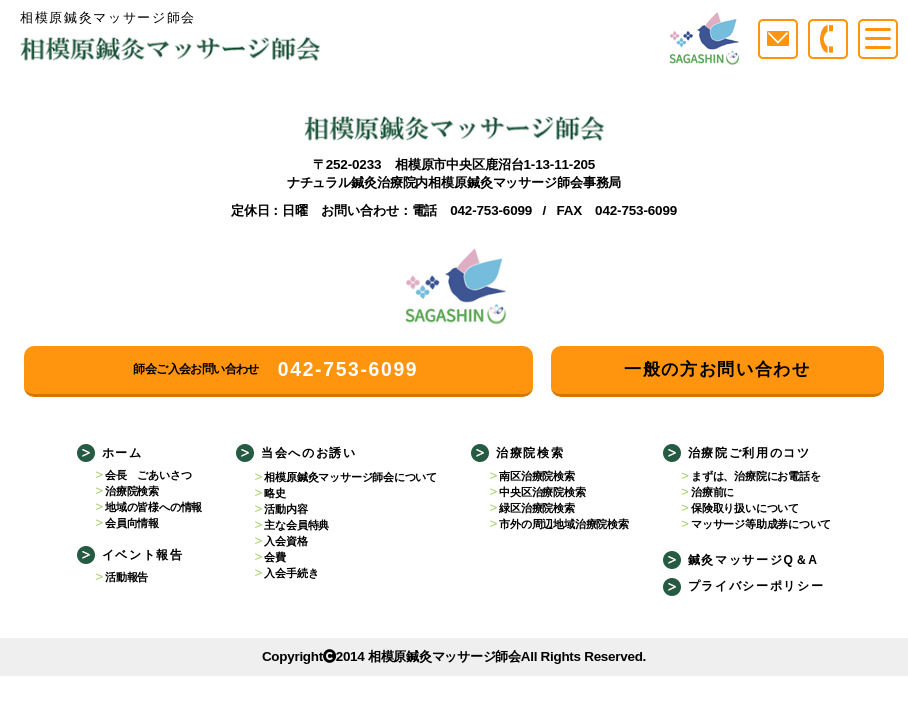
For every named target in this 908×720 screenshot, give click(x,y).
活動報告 (126, 577)
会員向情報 (132, 523)
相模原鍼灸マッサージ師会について (350, 477)
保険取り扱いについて (745, 508)
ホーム (122, 453)
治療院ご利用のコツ (749, 453)
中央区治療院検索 (542, 492)
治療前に (712, 492)
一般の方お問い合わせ (717, 369)
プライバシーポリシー (756, 586)
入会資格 (285, 541)
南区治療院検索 (537, 476)
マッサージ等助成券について (761, 524)
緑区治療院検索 (537, 508)
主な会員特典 (296, 525)
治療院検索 (132, 491)
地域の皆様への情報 (153, 507)
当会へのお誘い (309, 453)
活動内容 (285, 509)
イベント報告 (143, 555)
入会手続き (291, 573)
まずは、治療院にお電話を (755, 476)
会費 (275, 557)
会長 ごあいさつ (148, 475)
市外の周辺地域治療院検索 (563, 524)
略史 (275, 493)
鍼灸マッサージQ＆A (753, 560)
